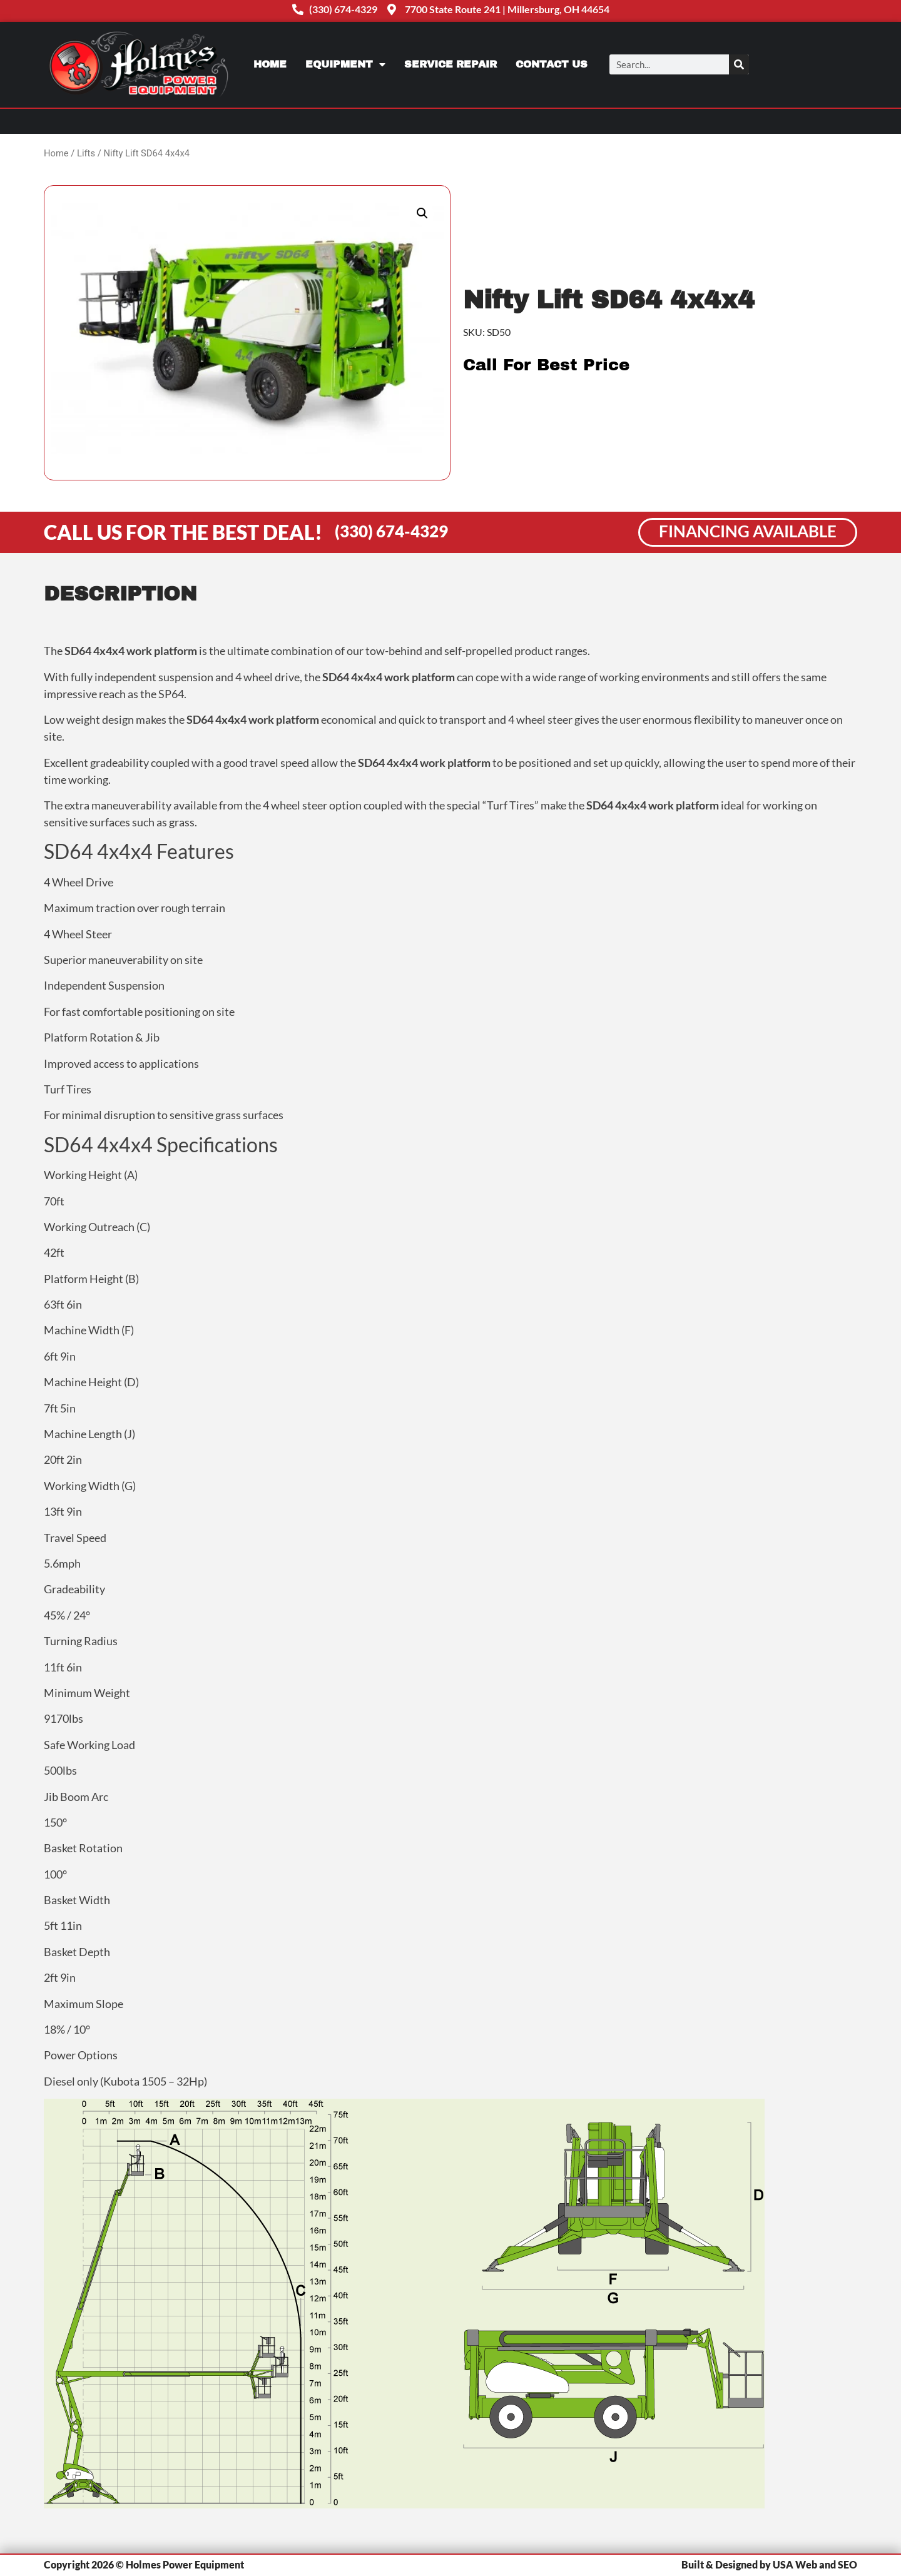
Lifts (86, 153)
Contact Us (552, 64)
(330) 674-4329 (391, 531)
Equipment (345, 64)
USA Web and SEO (815, 2564)
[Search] (739, 64)
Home (270, 64)
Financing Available (748, 531)
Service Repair (450, 64)
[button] (422, 213)
